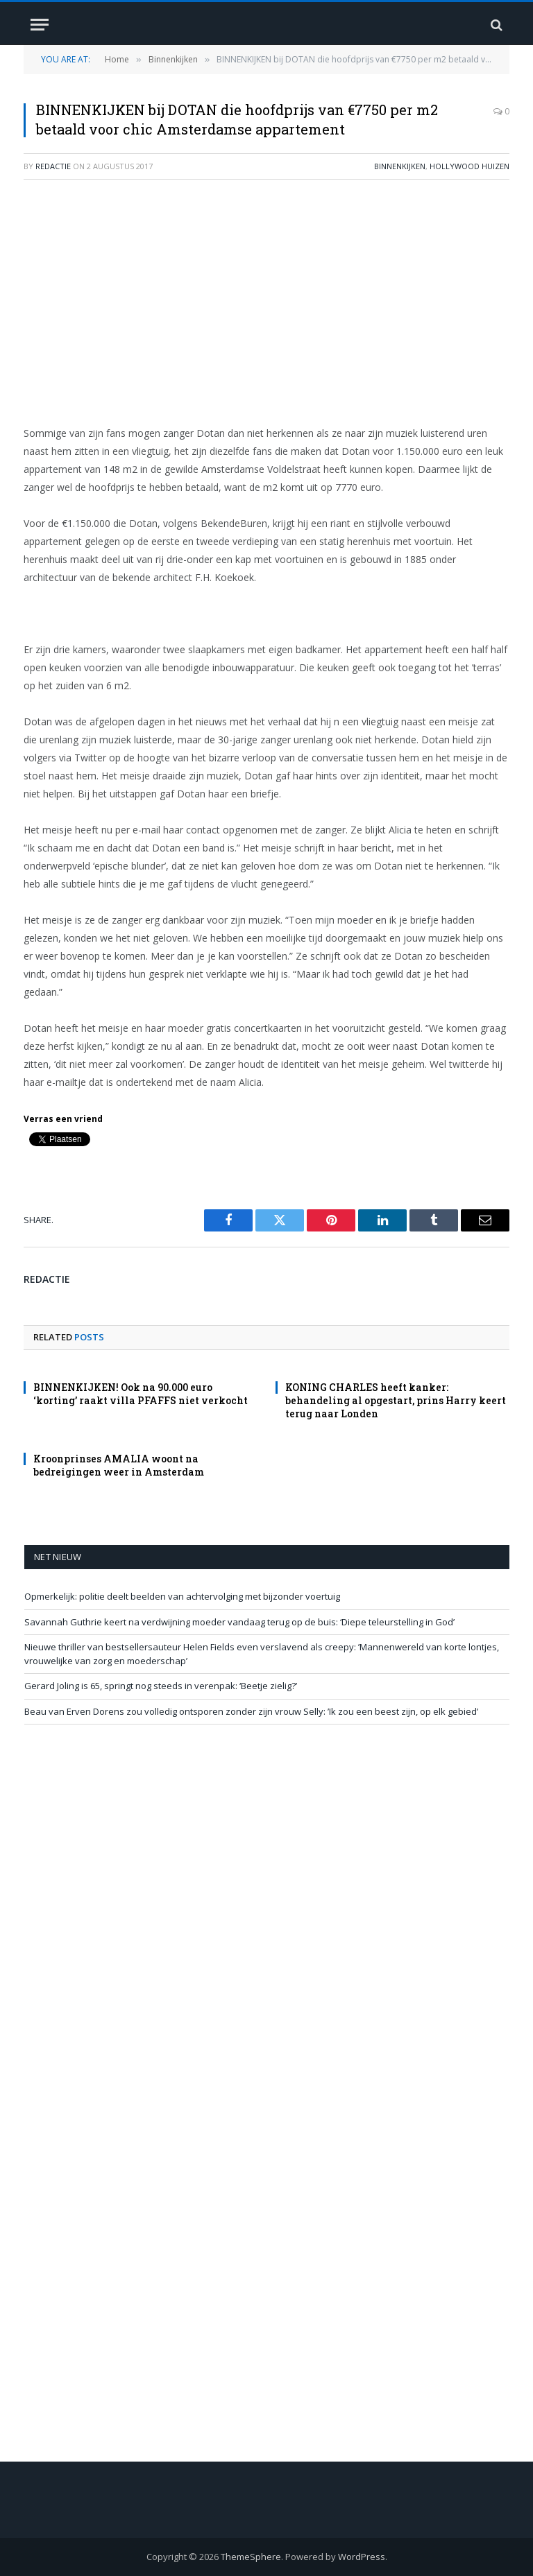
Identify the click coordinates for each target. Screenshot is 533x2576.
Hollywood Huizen (469, 166)
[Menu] (40, 24)
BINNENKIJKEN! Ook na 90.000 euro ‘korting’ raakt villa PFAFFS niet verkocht (140, 1394)
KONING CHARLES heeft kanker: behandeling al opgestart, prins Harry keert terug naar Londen (395, 1400)
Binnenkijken (399, 166)
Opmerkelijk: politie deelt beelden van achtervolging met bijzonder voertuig (182, 1596)
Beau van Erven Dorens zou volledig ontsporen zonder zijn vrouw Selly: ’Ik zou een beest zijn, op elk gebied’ (251, 1711)
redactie (53, 166)
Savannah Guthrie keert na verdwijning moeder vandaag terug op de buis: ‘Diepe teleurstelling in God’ (239, 1622)
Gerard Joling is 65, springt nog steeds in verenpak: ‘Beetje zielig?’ (160, 1685)
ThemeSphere (251, 2556)
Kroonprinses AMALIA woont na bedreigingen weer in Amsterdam (118, 1465)
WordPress (361, 2556)
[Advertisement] (266, 291)
